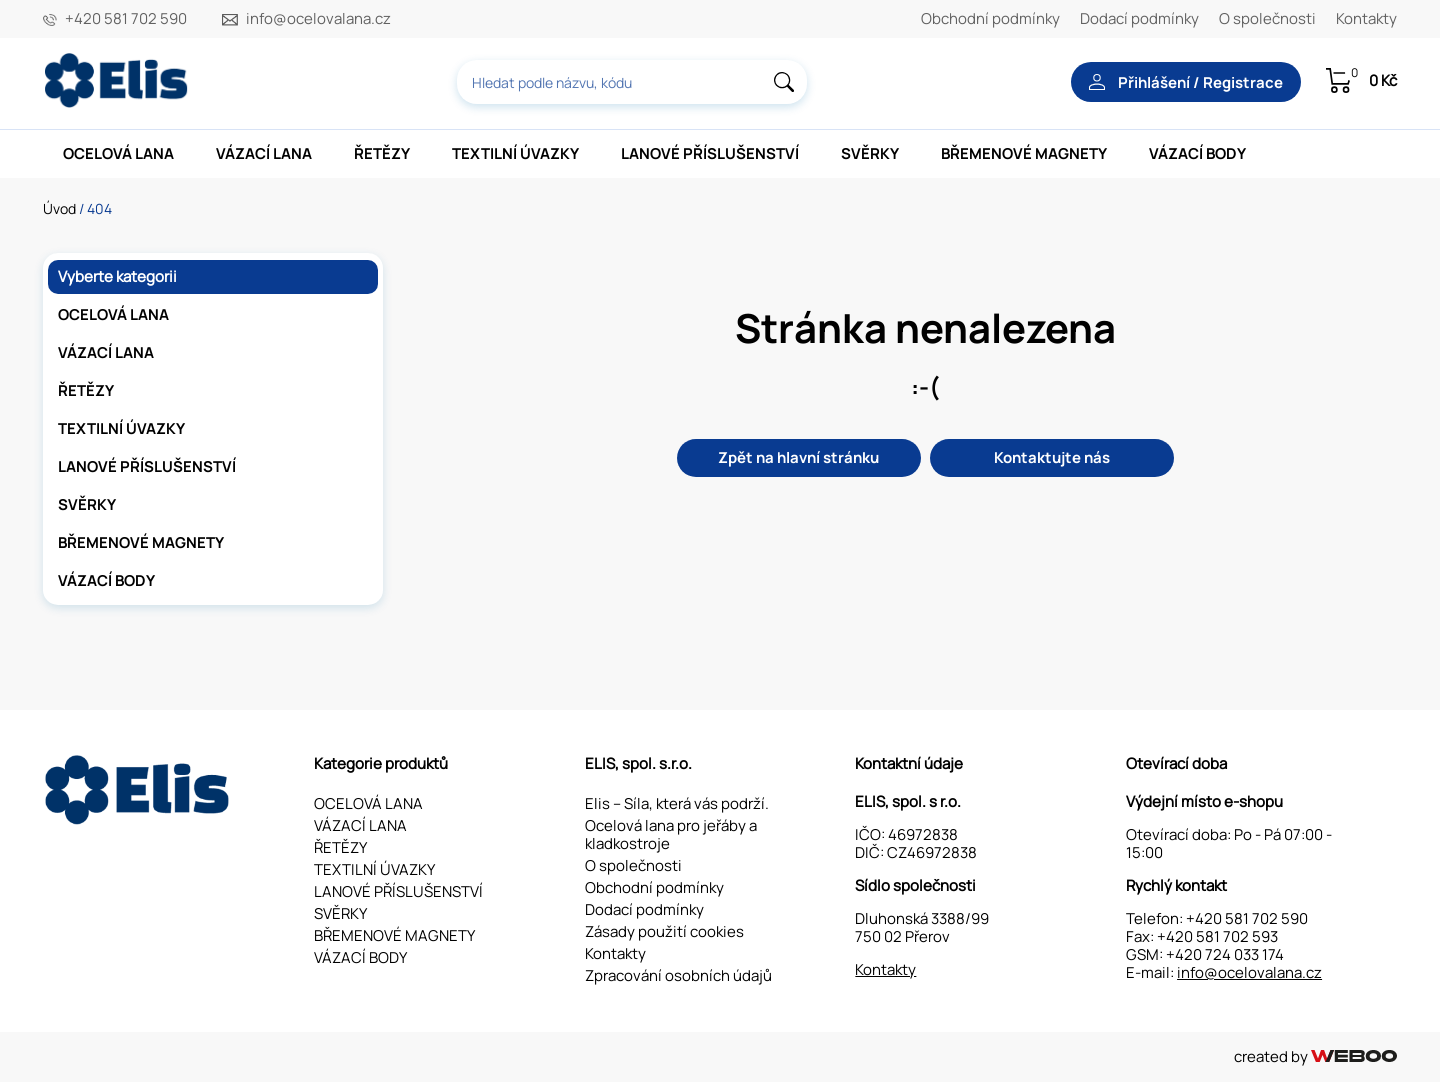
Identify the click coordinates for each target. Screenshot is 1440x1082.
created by (1315, 1056)
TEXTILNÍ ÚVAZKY (515, 153)
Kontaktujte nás (1052, 457)
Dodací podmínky (1139, 18)
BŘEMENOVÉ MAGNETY (1024, 153)
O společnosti (1267, 18)
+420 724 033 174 (1225, 954)
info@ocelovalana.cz (318, 19)
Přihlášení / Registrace (1186, 82)
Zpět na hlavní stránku (798, 457)
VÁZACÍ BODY (1197, 153)
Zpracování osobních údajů (678, 975)
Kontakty (1366, 18)
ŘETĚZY (382, 153)
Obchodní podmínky (990, 18)
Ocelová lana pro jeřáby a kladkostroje (671, 834)
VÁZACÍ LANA (264, 153)
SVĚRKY (870, 153)
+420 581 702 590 (126, 19)
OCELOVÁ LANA (118, 153)
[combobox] (632, 82)
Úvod (59, 208)
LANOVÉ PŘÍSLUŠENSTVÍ (710, 153)
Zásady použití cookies (664, 931)
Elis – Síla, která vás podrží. (677, 803)
